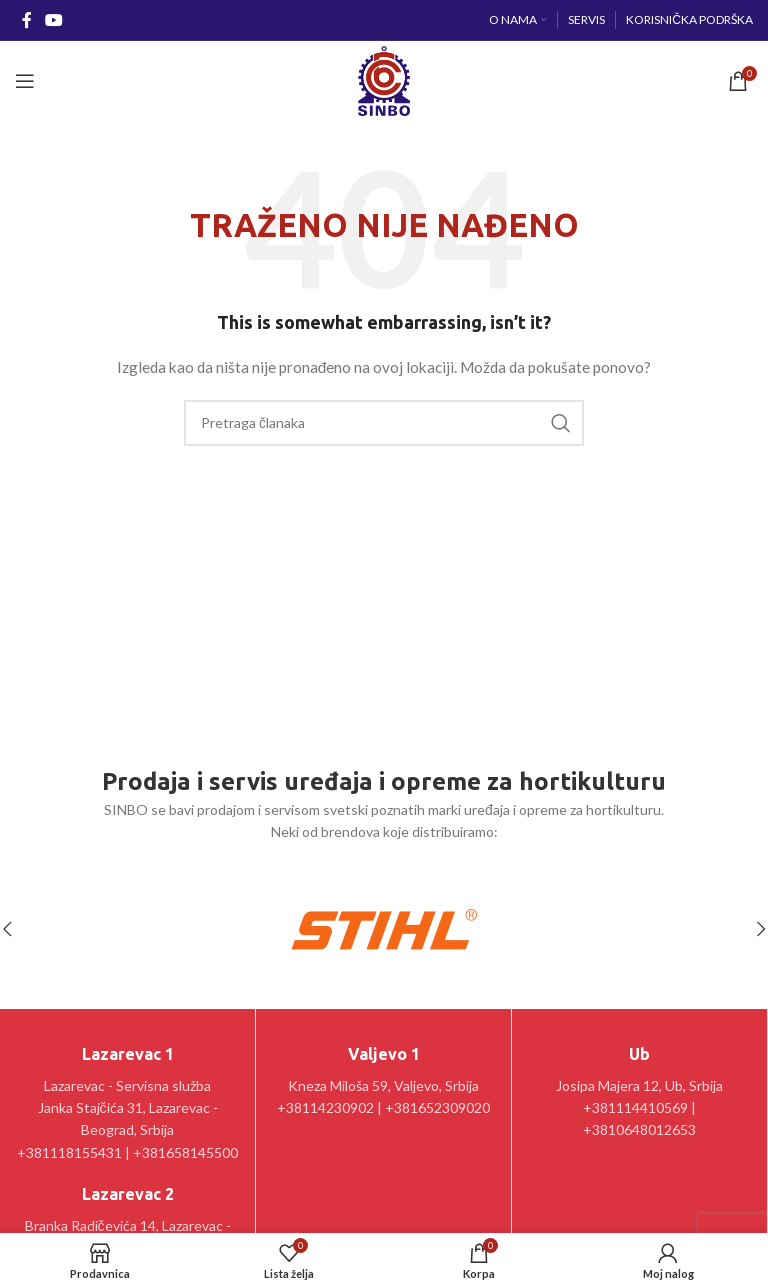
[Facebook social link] (26, 20)
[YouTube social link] (53, 20)
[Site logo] (383, 79)
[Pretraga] (384, 423)
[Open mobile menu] (25, 81)
